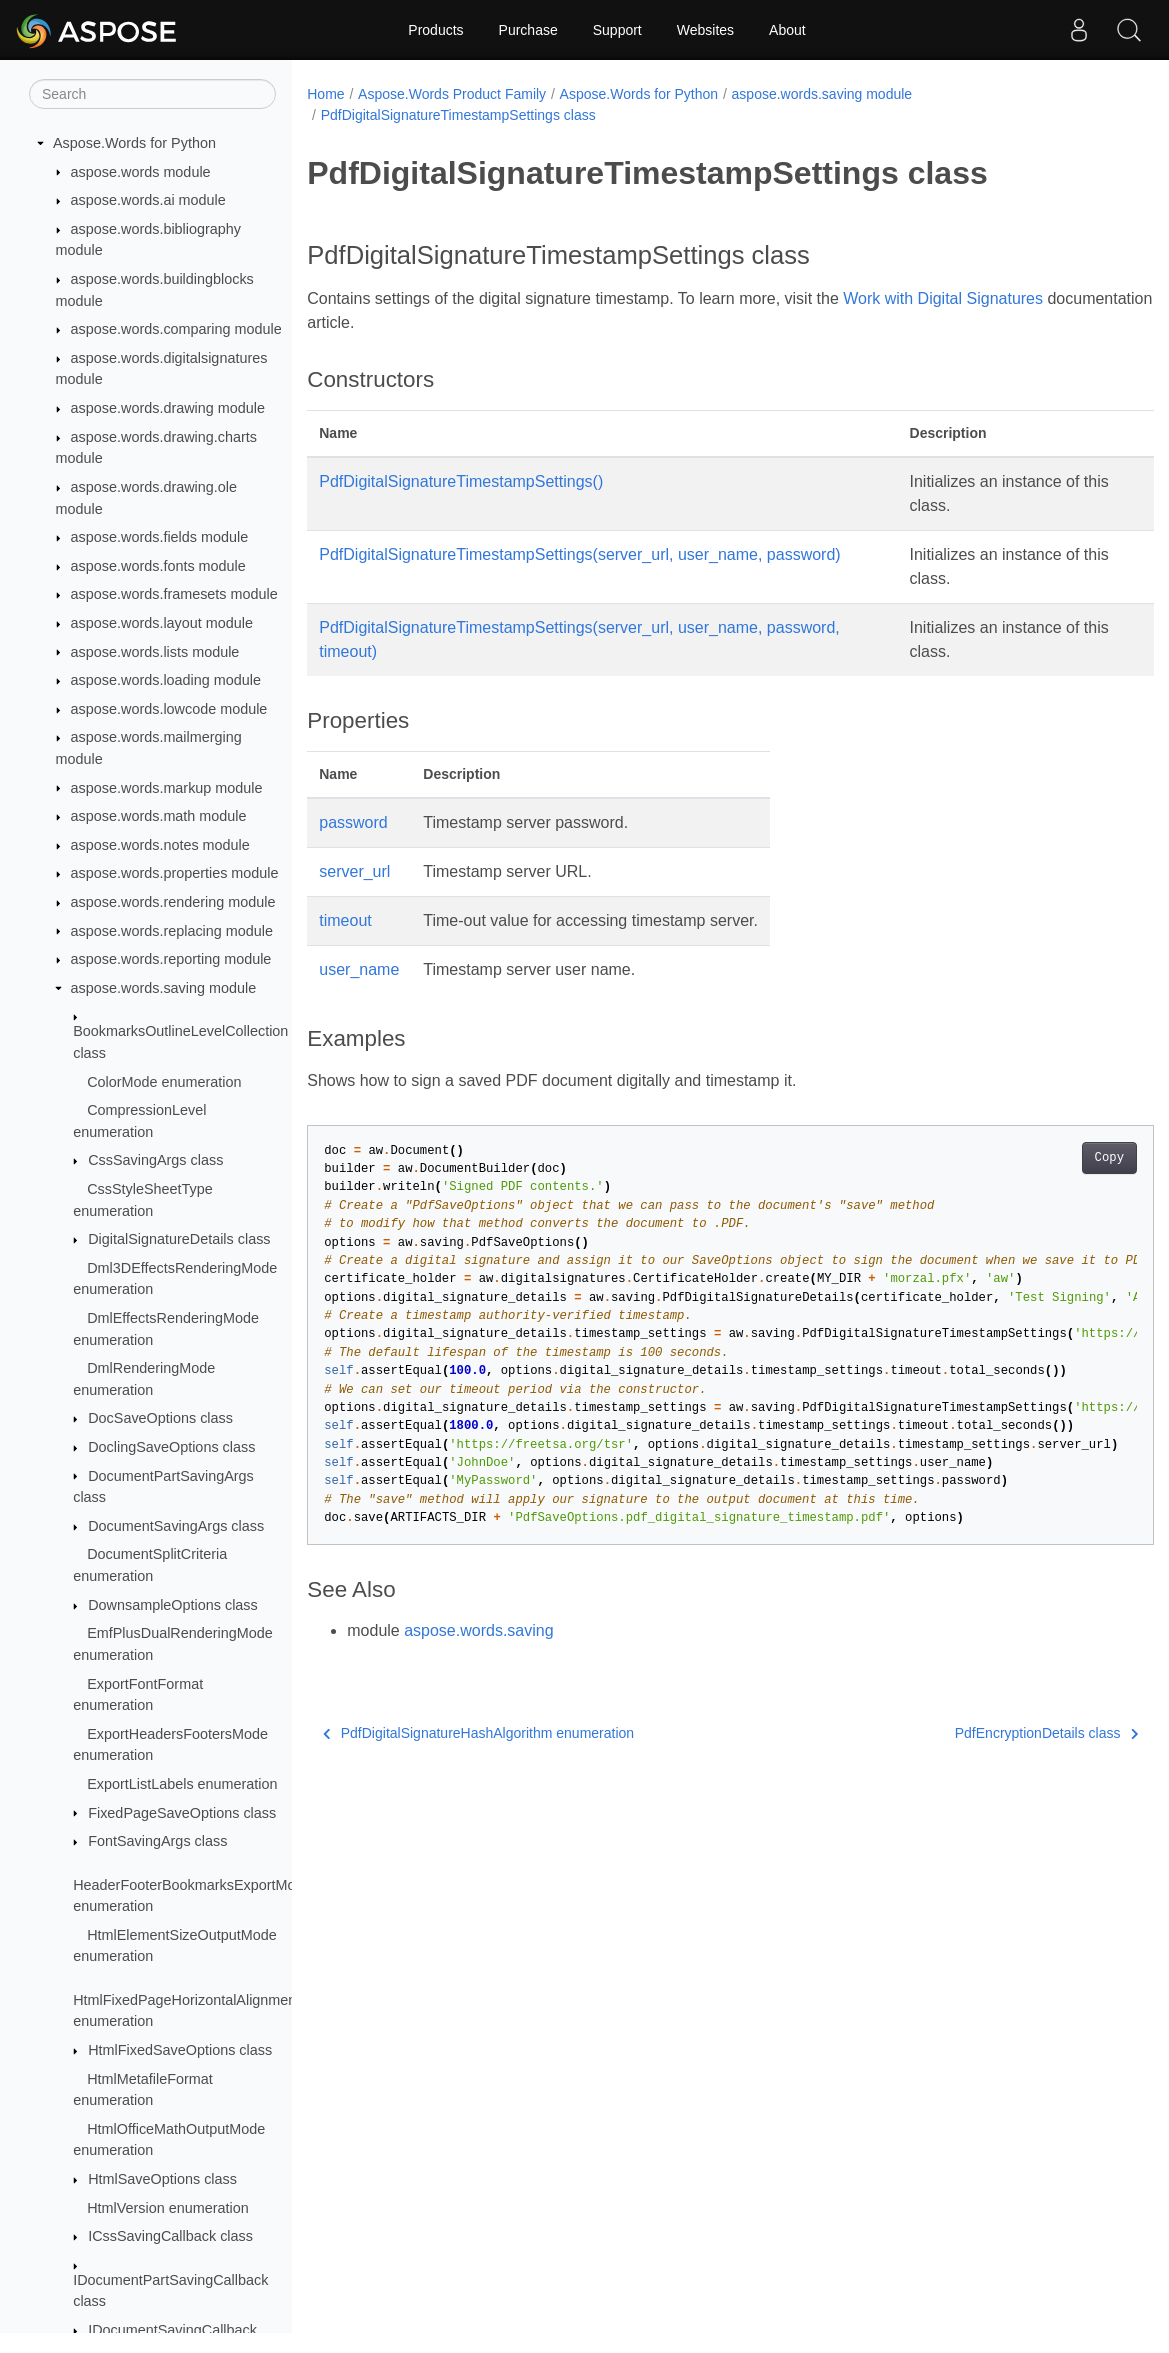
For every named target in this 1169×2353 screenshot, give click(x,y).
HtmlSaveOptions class (162, 2179)
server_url (354, 871)
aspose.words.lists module (155, 652)
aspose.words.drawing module (168, 408)
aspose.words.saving (478, 1630)
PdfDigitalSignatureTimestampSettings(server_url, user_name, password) (579, 554)
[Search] (152, 94)
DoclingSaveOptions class (171, 1447)
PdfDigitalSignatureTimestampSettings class (458, 115)
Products (435, 30)
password (353, 822)
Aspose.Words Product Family (452, 94)
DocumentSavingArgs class (176, 1526)
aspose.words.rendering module (173, 902)
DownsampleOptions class (173, 1605)
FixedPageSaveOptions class (182, 1813)
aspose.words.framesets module (174, 594)
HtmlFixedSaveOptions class (180, 2050)
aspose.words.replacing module (172, 931)
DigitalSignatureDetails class (179, 1239)
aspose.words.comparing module (176, 329)
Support (617, 30)
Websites (705, 30)
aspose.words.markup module (167, 788)
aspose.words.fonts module (158, 566)
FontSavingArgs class (157, 1841)
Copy (1050, 1158)
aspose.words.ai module (148, 200)
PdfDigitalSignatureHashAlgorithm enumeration (478, 1733)
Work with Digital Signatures (943, 298)
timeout (345, 920)
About (787, 30)
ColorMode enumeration (164, 1082)
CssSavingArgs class (155, 1160)
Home (325, 94)
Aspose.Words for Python (134, 143)
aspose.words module (141, 172)
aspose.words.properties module (175, 873)
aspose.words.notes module (160, 845)
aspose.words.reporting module (171, 959)
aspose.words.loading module (166, 680)
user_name (359, 969)
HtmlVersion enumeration (168, 2208)
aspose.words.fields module (160, 537)
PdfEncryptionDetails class (987, 1733)
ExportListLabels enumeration (182, 1784)
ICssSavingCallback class (170, 2236)
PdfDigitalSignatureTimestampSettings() (461, 481)
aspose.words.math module (159, 816)
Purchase (528, 30)
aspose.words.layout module (162, 623)
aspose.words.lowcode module (169, 709)
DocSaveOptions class (160, 1418)
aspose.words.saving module (164, 988)
